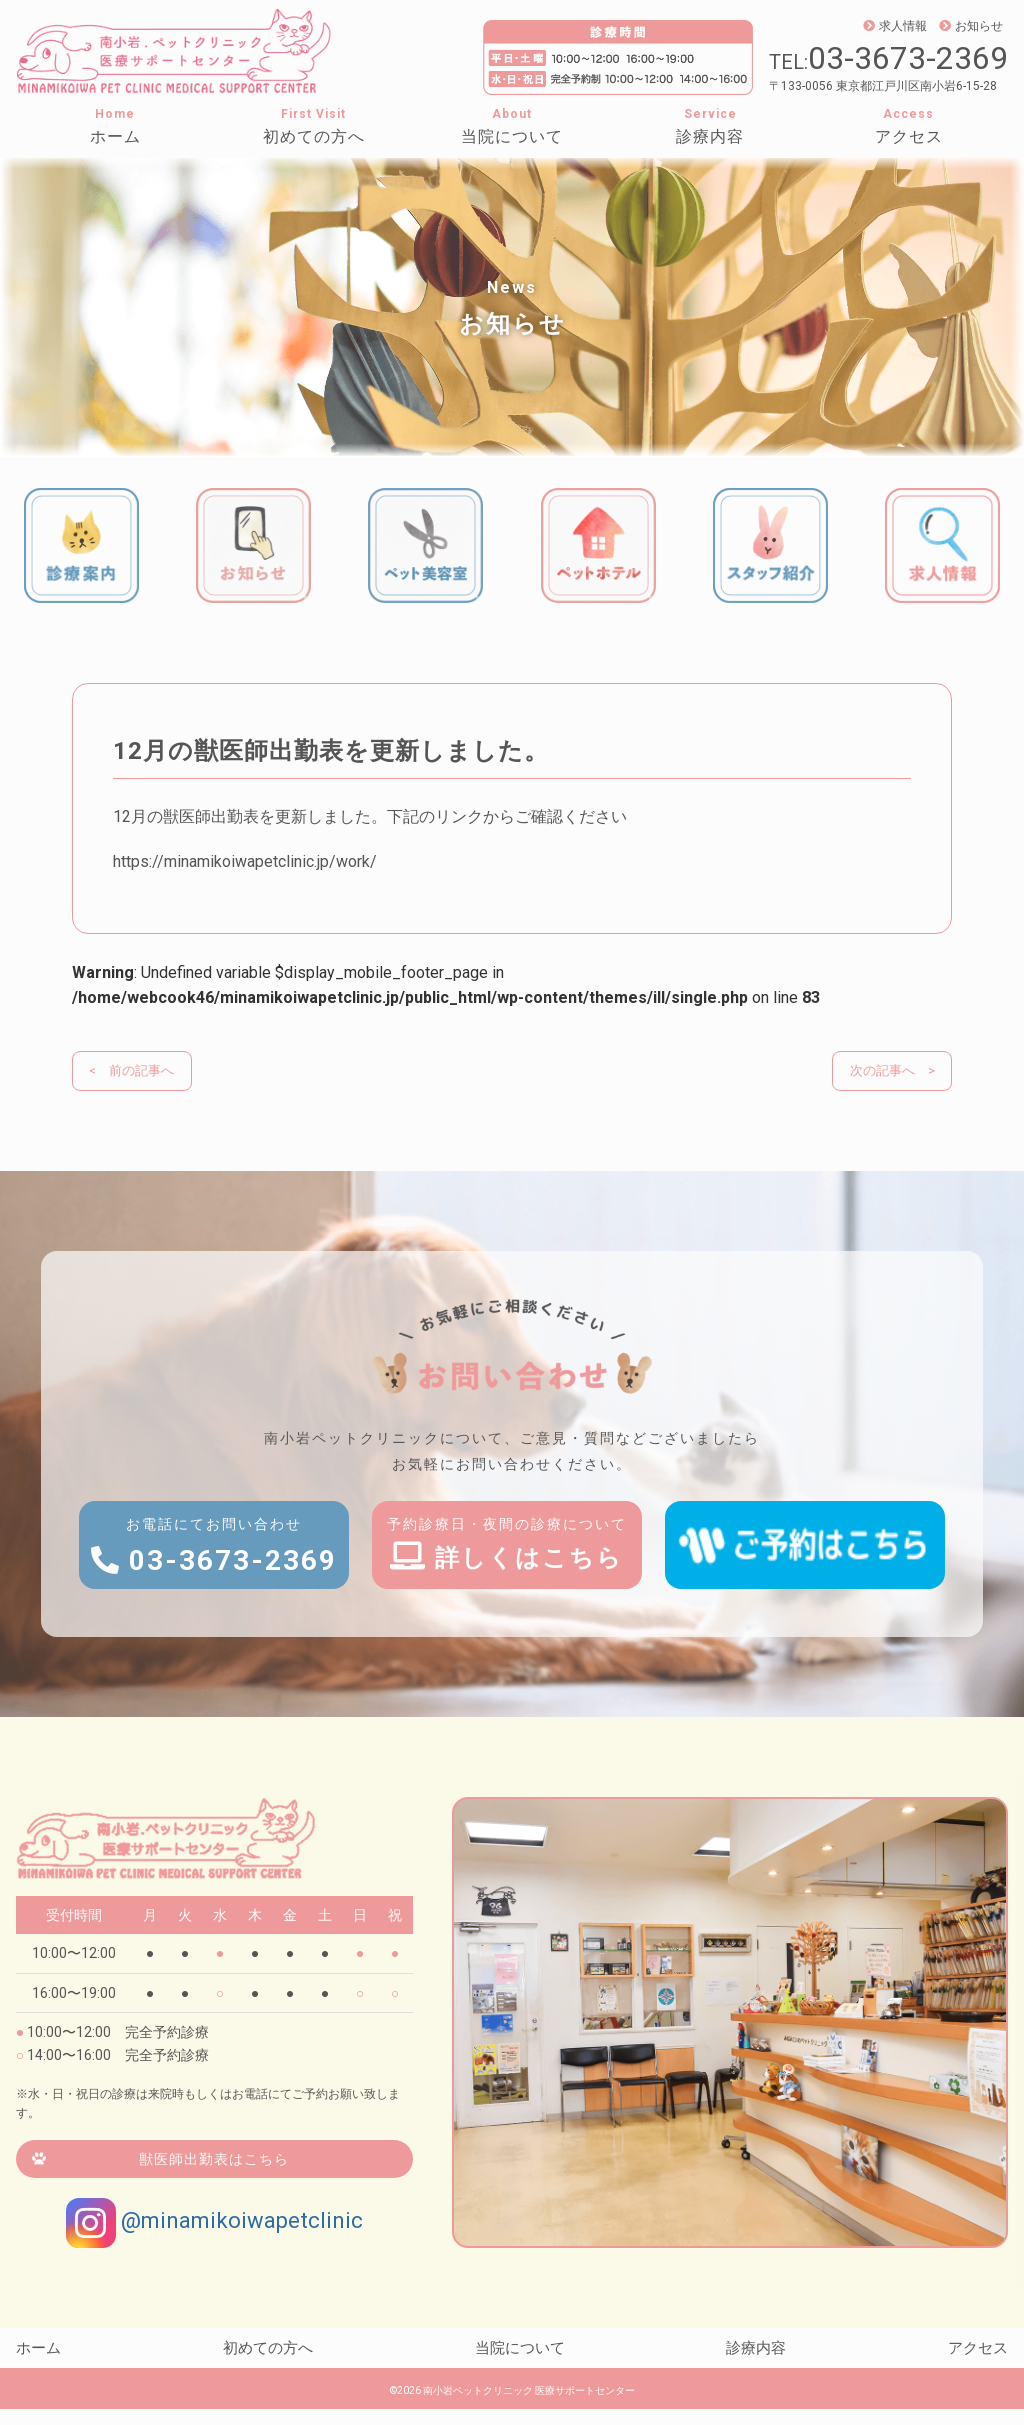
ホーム (115, 136)
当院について (512, 136)
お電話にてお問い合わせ (214, 1566)
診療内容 (710, 136)
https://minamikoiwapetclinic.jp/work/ (245, 861)
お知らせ (971, 26)
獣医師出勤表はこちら (214, 2175)
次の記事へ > (889, 1071)
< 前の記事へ (135, 1071)
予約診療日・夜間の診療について (512, 1563)
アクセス (909, 136)
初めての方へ (314, 136)
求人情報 (895, 26)
